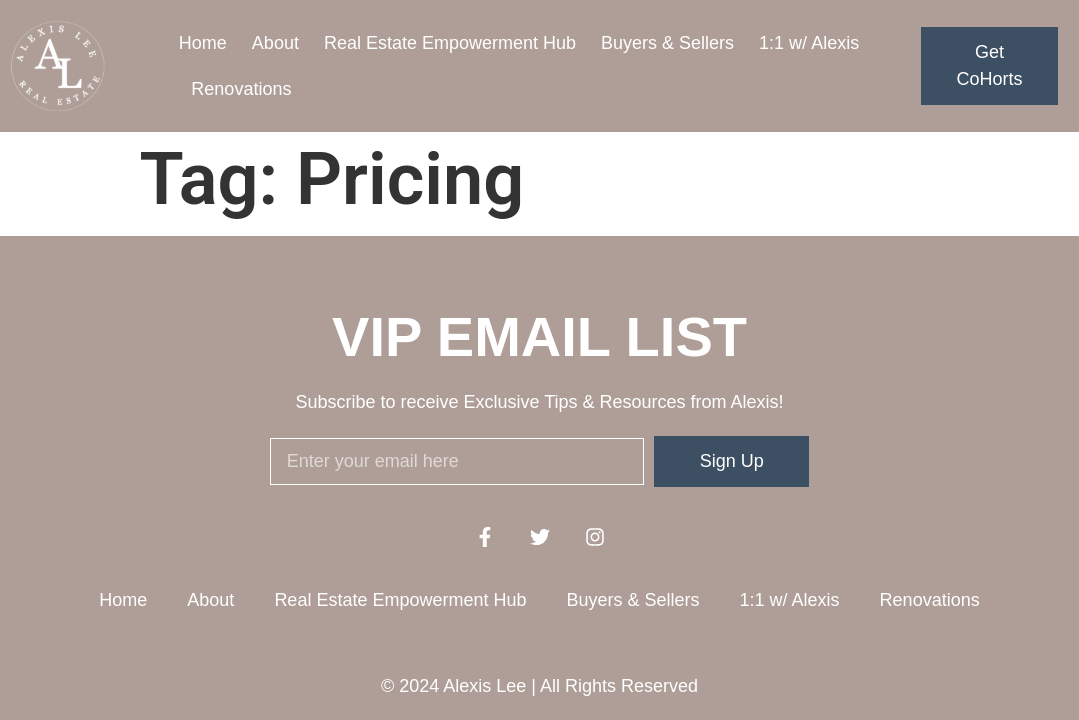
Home (203, 43)
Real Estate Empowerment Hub (450, 43)
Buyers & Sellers (667, 43)
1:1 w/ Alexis (809, 43)
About (275, 43)
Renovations (241, 89)
